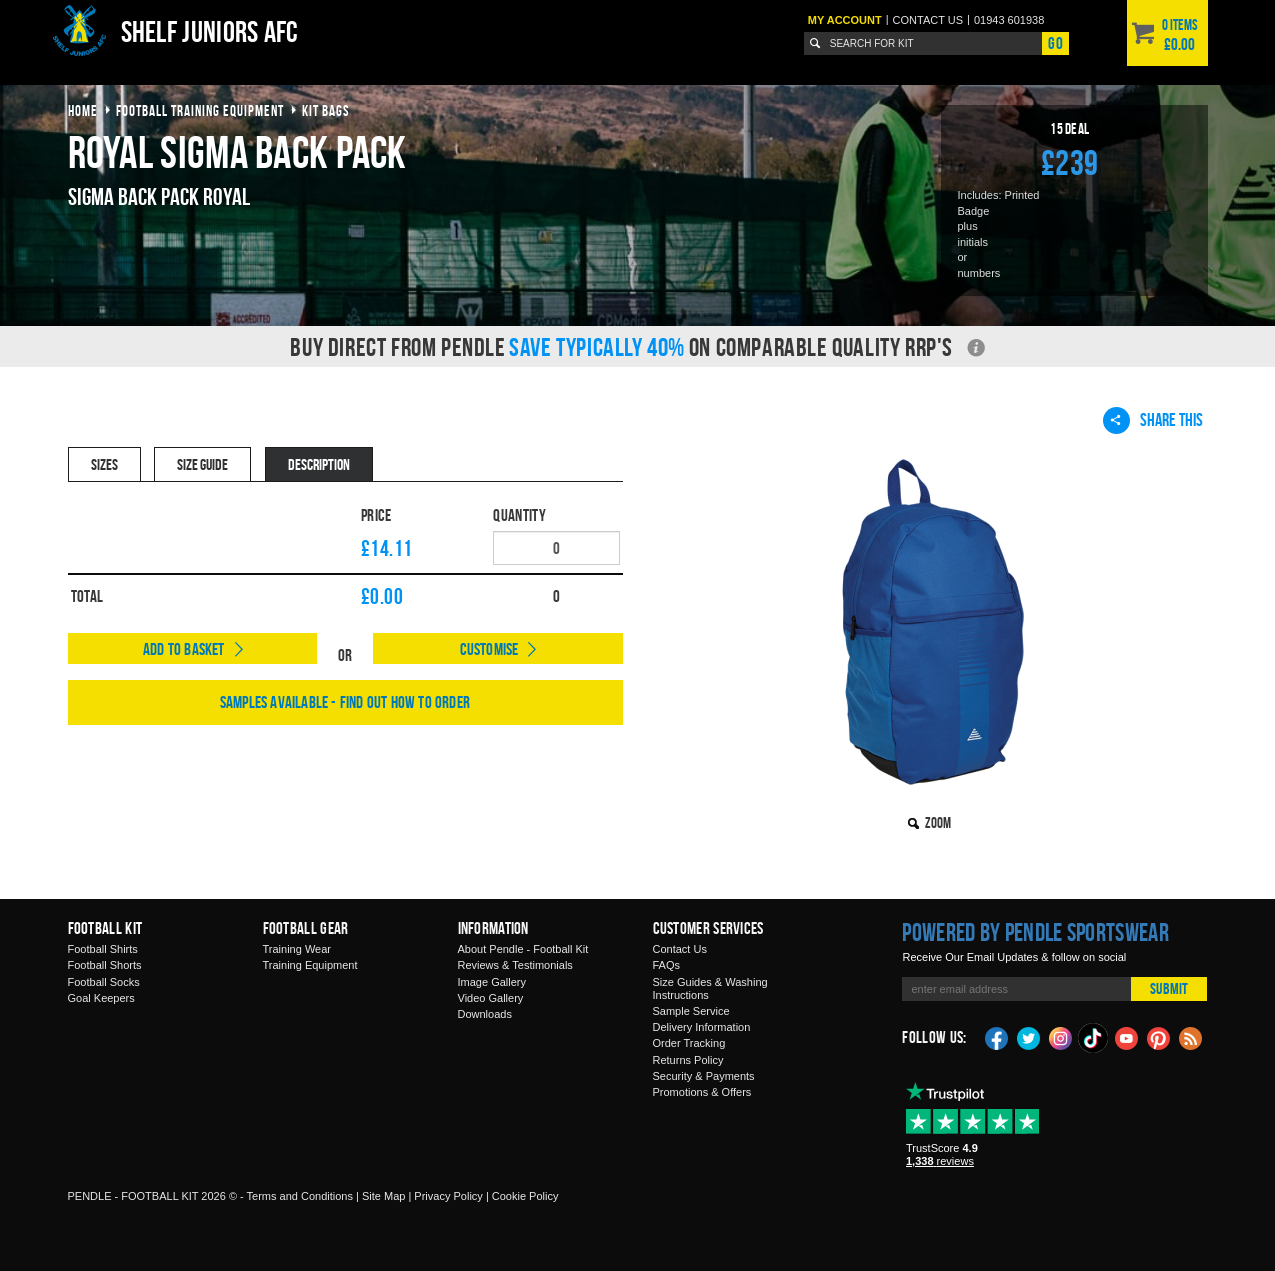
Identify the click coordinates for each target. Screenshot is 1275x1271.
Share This (1153, 420)
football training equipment (200, 110)
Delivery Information (702, 1027)
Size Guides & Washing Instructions (710, 988)
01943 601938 (1009, 20)
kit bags (326, 110)
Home (83, 110)
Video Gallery (491, 998)
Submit (1169, 988)
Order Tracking (689, 1043)
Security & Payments (704, 1076)
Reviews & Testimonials (515, 965)
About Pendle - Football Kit (523, 949)
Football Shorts (105, 965)
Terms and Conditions (300, 1196)
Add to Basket (184, 649)
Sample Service (691, 1011)
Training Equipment (310, 965)
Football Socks (104, 982)
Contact (928, 20)
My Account (845, 20)
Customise (489, 649)
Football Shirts (103, 949)
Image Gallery (492, 982)
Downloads (485, 1014)
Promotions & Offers (702, 1092)
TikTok (1094, 1038)
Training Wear (297, 949)
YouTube (1127, 1037)
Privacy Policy (448, 1196)
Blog (1191, 1037)
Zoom (938, 822)
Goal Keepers (101, 998)
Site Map (383, 1196)
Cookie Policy (525, 1196)
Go (1055, 43)
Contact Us (680, 949)
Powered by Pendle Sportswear (1035, 932)
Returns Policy (688, 1060)
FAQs (667, 965)
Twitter (1029, 1037)
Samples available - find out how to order (345, 702)
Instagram (1061, 1037)
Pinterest (1159, 1037)
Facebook (997, 1037)
